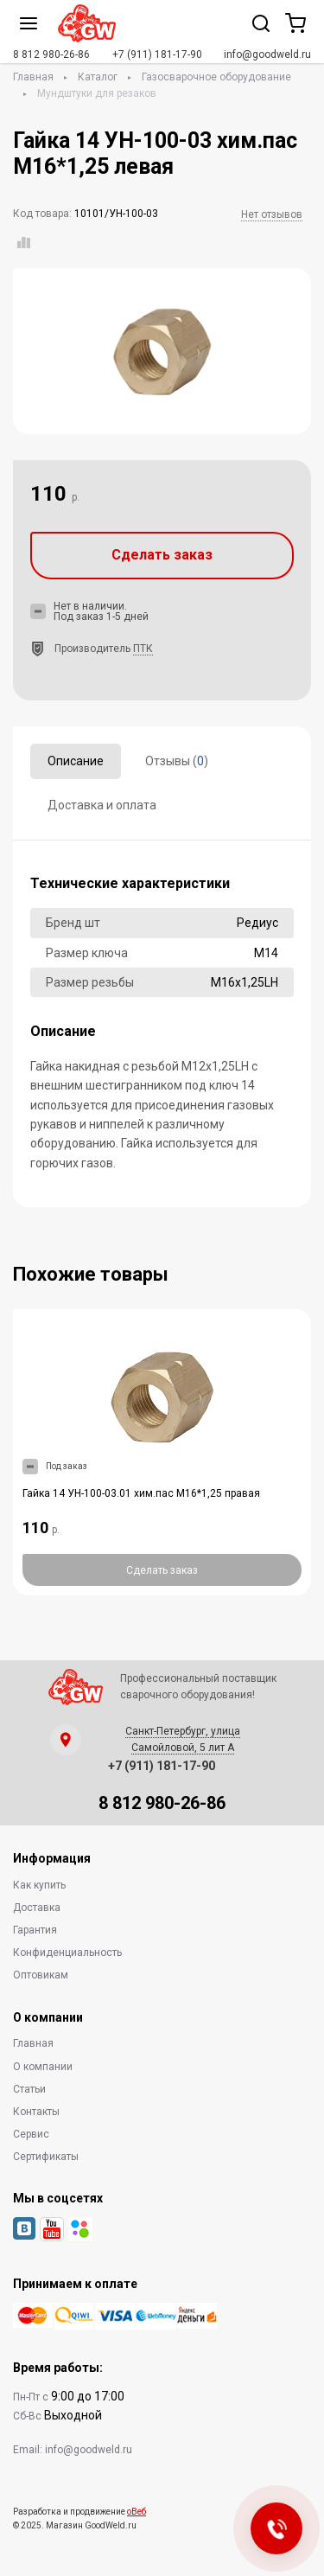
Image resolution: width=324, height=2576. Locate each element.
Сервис (31, 2134)
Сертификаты (46, 2157)
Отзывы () (176, 760)
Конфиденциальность (67, 1952)
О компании (43, 2067)
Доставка (36, 1908)
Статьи (29, 2089)
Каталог (98, 77)
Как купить (39, 1885)
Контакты (36, 2112)
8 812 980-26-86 (51, 54)
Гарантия (35, 1930)
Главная (33, 77)
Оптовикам (40, 1975)
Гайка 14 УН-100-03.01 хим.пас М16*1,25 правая (141, 1493)
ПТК (143, 648)
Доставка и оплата (102, 805)
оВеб (136, 2511)
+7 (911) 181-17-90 (157, 54)
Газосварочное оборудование (216, 77)
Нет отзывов (271, 214)
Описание (76, 761)
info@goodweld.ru (267, 54)
